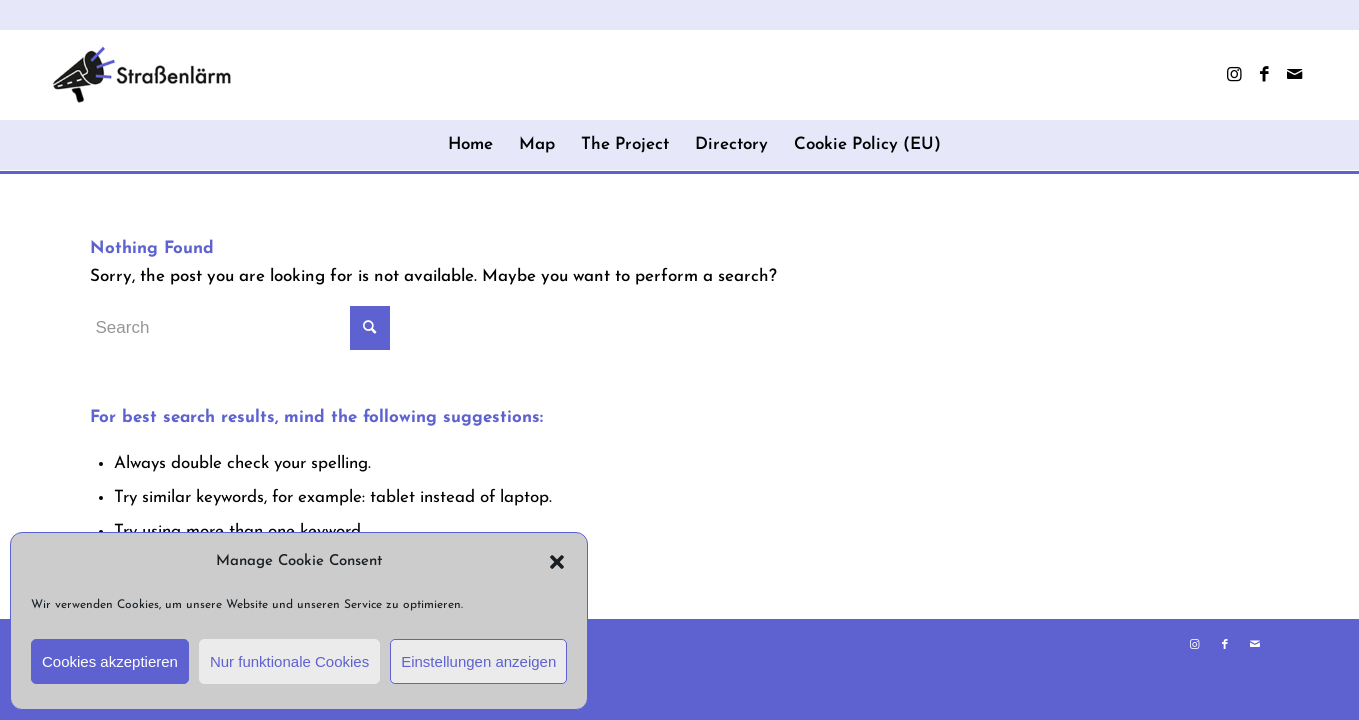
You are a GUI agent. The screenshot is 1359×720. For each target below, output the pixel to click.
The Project (625, 144)
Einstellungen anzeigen (478, 661)
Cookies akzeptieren (110, 661)
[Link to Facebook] (1264, 75)
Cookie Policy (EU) (867, 144)
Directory (731, 144)
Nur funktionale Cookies (289, 661)
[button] (557, 562)
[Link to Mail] (1294, 75)
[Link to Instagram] (1234, 75)
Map (537, 144)
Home (470, 144)
